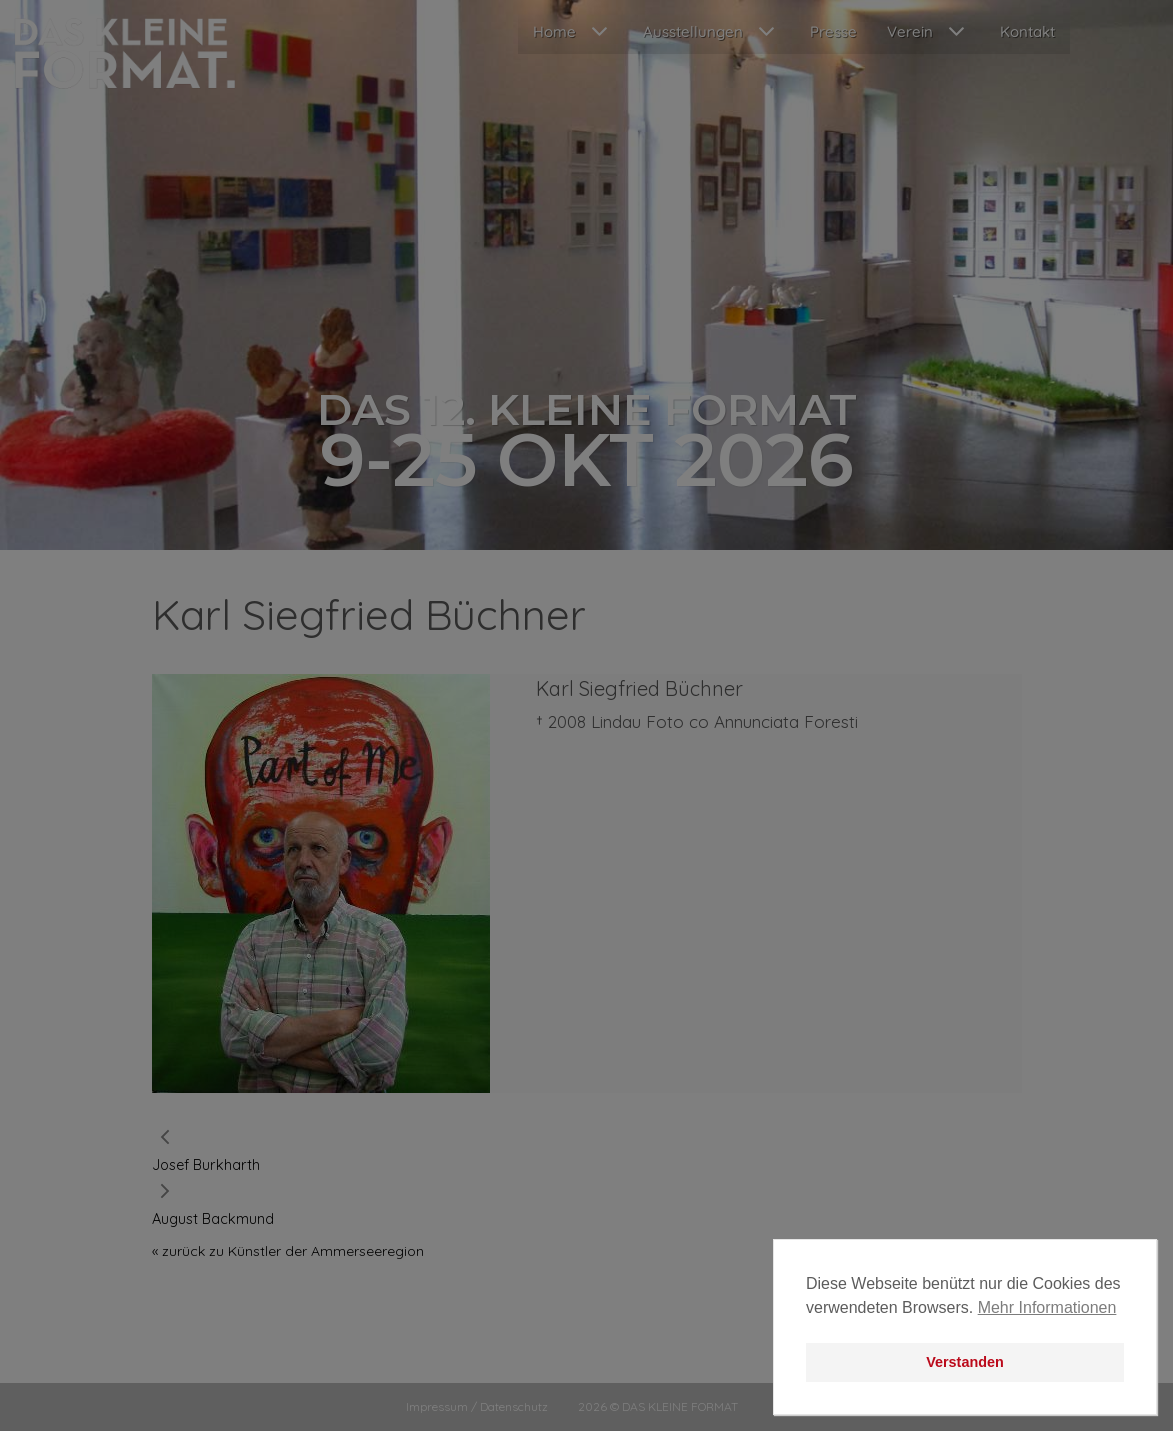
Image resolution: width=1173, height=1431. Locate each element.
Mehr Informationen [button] (1047, 1307)
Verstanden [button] (965, 1362)
